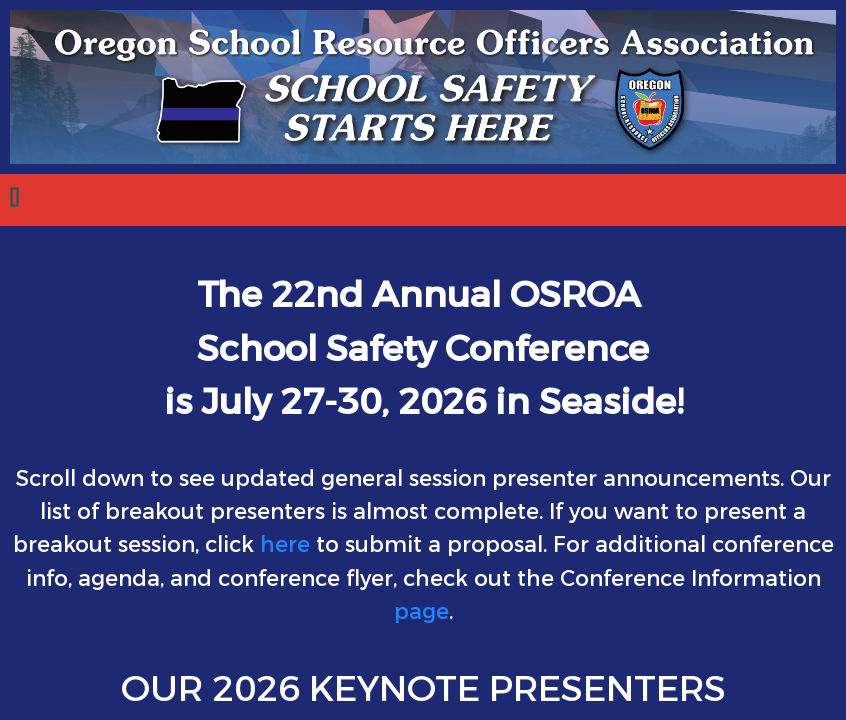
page (421, 612)
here (285, 545)
